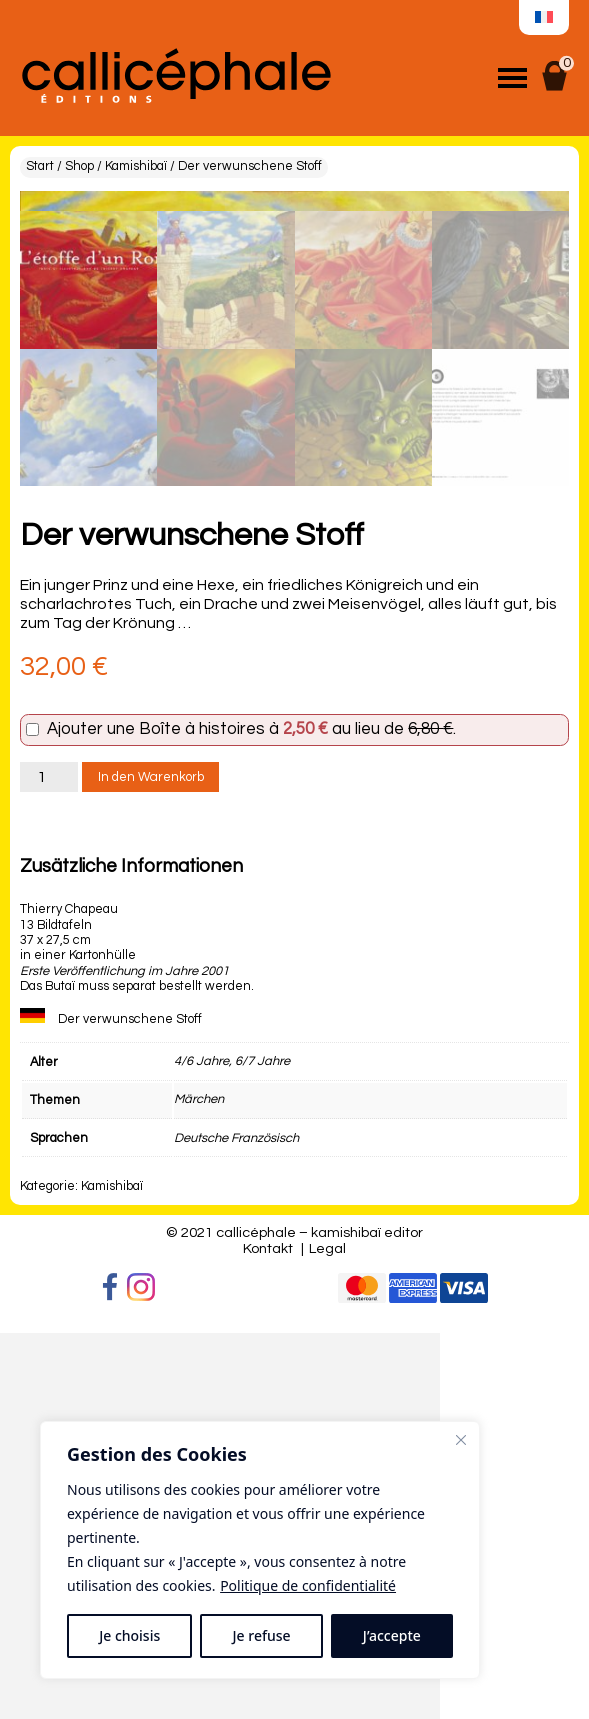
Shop (79, 166)
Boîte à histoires (202, 1116)
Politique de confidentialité (308, 1585)
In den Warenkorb (151, 1164)
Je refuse (262, 1635)
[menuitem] (544, 18)
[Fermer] (461, 1440)
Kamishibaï (136, 166)
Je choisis (129, 1635)
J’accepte (392, 1635)
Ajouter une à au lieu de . (251, 1116)
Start (40, 166)
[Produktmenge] (49, 1164)
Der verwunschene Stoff (130, 1406)
